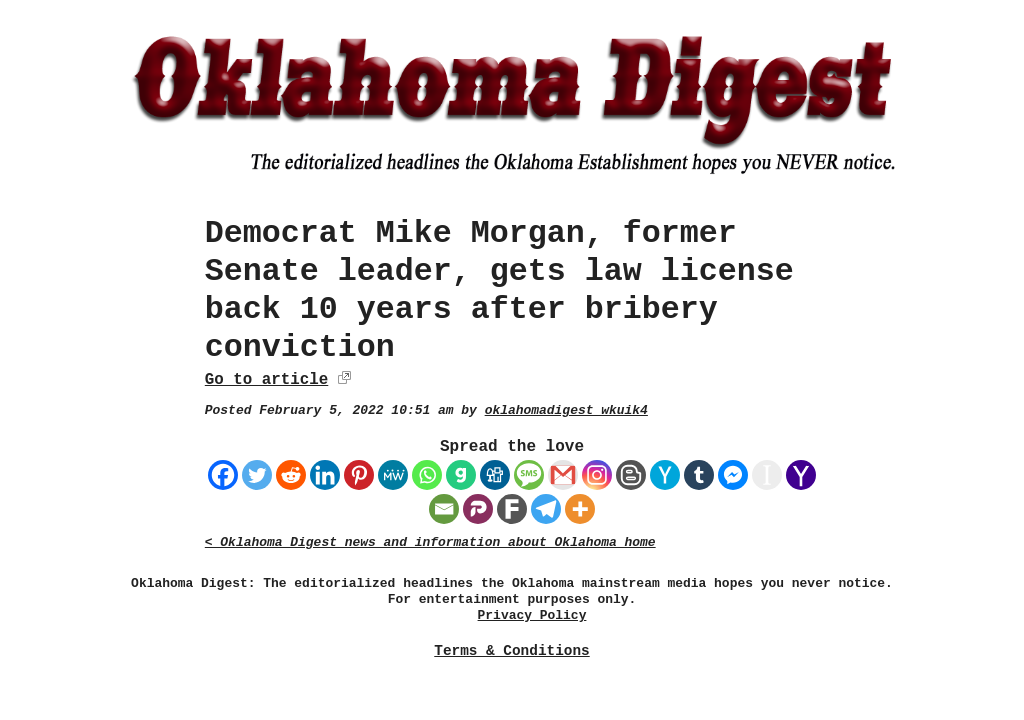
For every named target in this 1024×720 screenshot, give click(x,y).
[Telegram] (546, 509)
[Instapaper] (767, 475)
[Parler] (478, 509)
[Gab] (461, 475)
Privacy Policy (532, 615)
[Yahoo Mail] (801, 475)
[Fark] (512, 509)
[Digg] (495, 475)
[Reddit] (291, 475)
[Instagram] (597, 475)
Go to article (266, 380)
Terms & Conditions (511, 651)
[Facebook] (223, 475)
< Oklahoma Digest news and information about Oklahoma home (430, 542)
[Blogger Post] (631, 475)
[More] (580, 509)
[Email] (444, 509)
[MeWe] (393, 475)
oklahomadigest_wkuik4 (566, 410)
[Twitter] (257, 475)
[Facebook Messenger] (733, 475)
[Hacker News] (665, 475)
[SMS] (529, 475)
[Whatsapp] (427, 475)
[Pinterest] (359, 475)
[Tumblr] (699, 475)
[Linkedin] (325, 475)
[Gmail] (563, 475)
